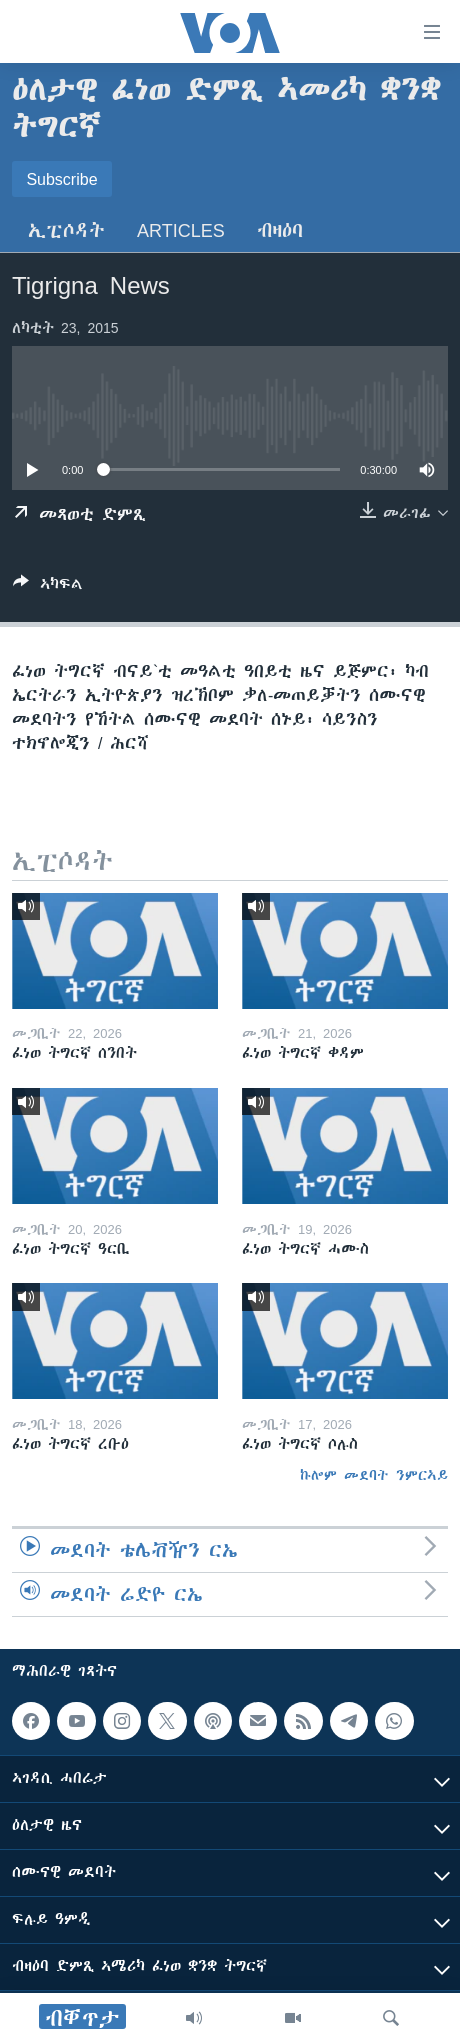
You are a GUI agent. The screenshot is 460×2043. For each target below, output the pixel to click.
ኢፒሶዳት (66, 230)
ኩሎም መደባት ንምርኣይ (374, 1475)
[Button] (48, 587)
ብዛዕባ (280, 230)
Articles (181, 230)
